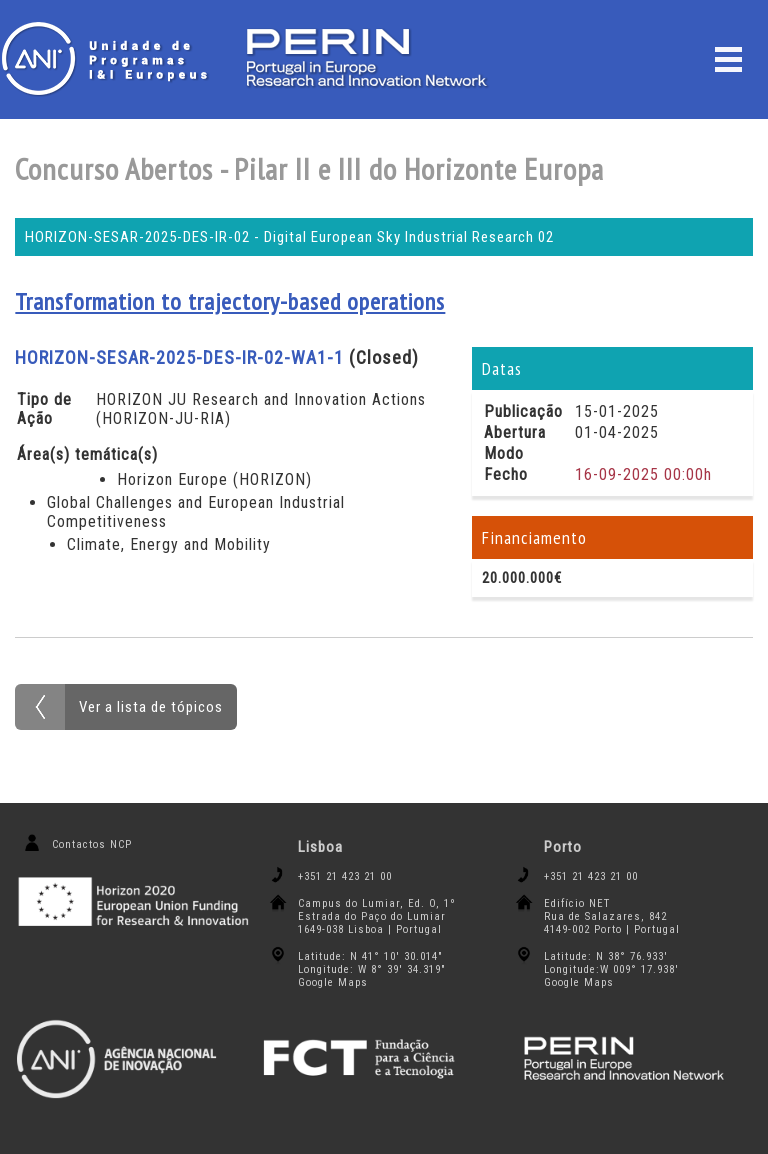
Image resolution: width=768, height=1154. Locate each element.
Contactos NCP (92, 844)
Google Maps (333, 982)
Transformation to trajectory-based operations (230, 301)
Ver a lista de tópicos (151, 707)
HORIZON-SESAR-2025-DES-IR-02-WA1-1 (179, 357)
